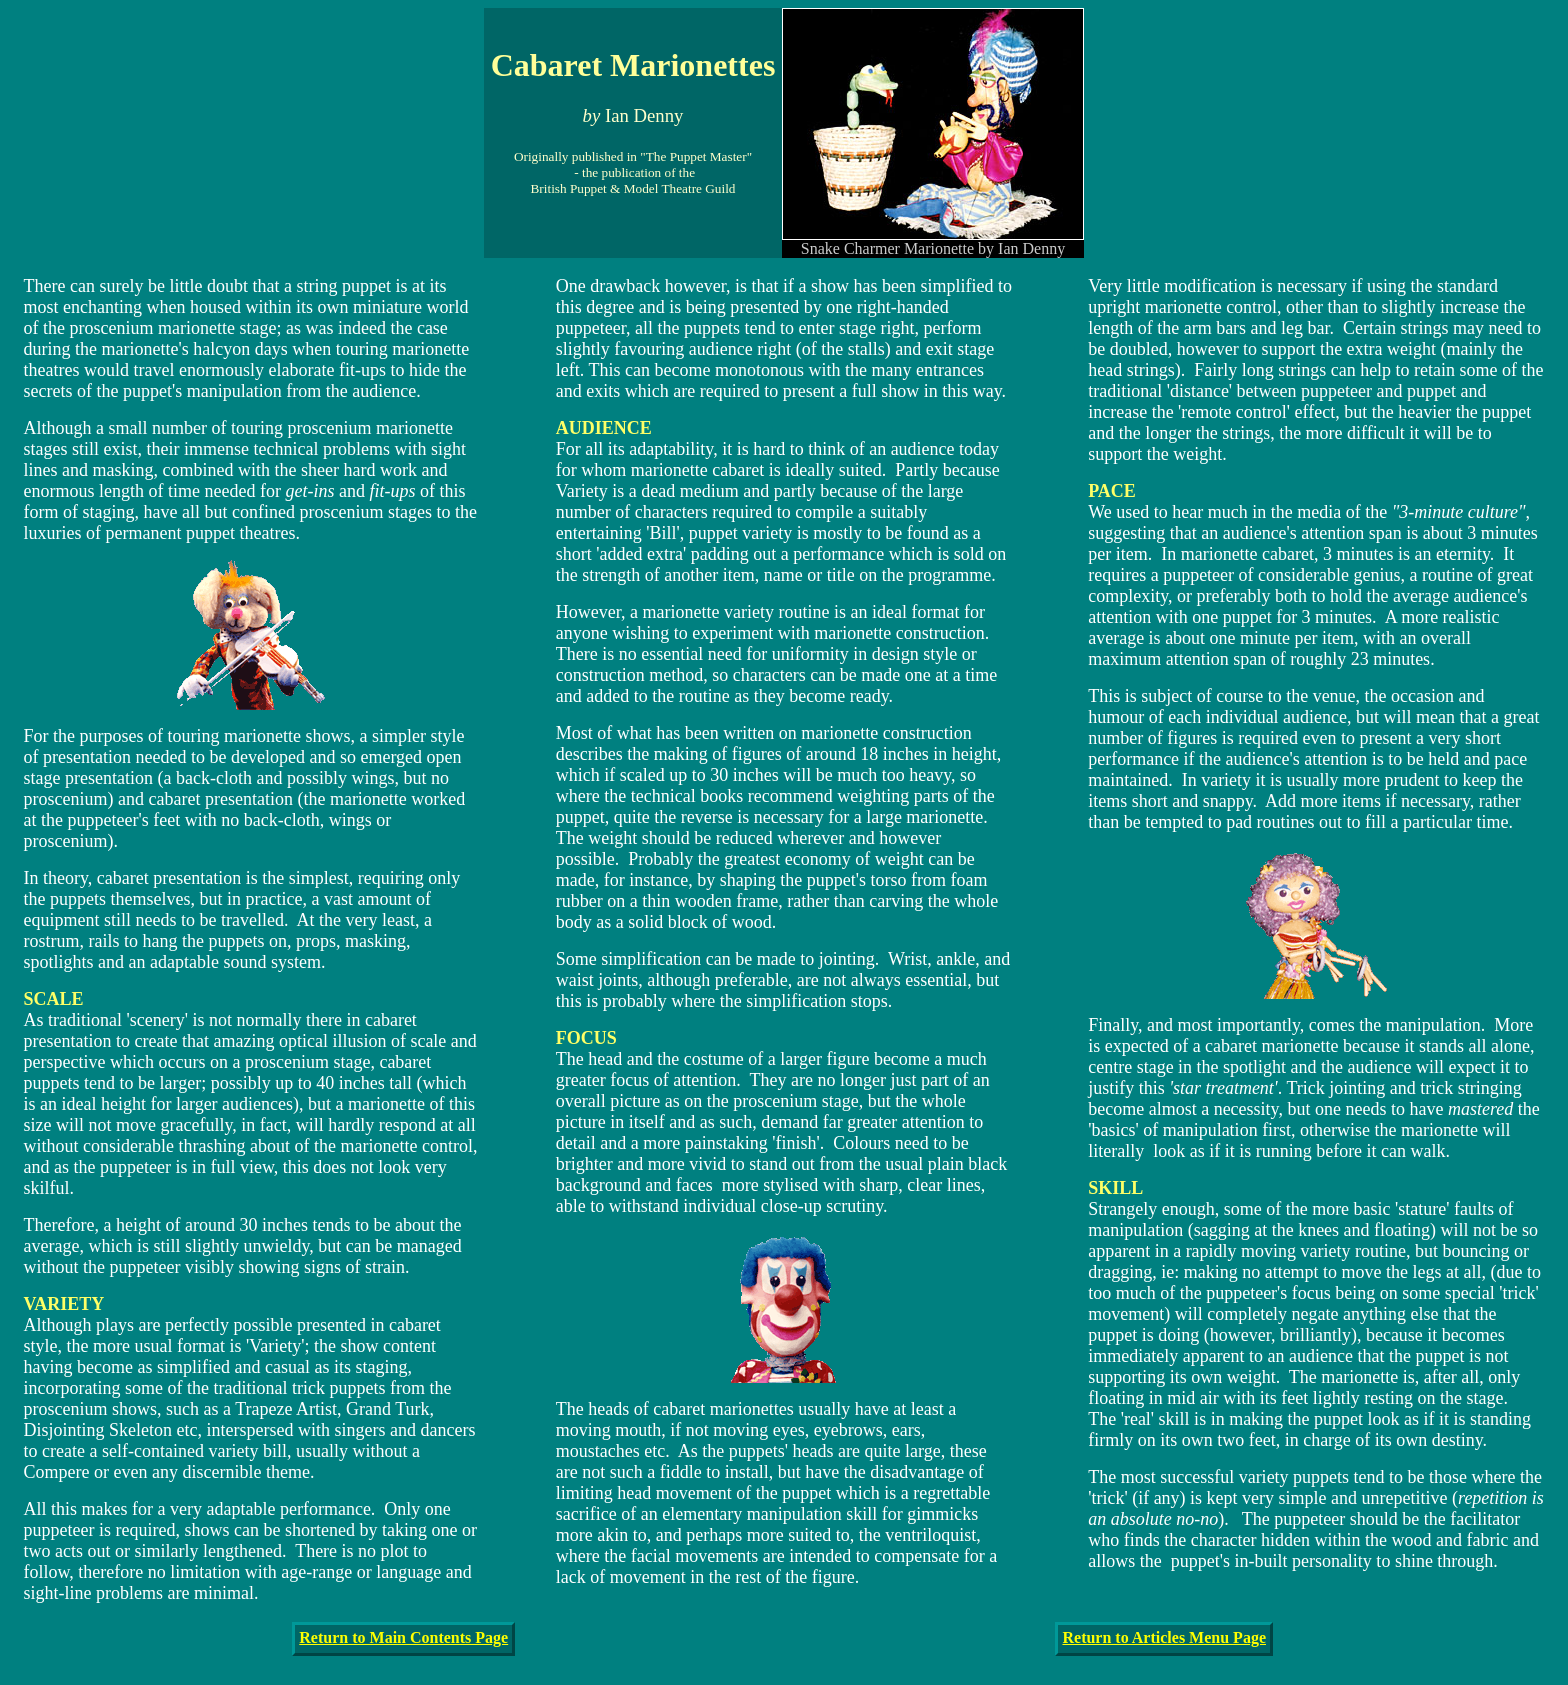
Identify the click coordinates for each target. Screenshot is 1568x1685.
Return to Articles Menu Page (1164, 1637)
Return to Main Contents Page (403, 1637)
